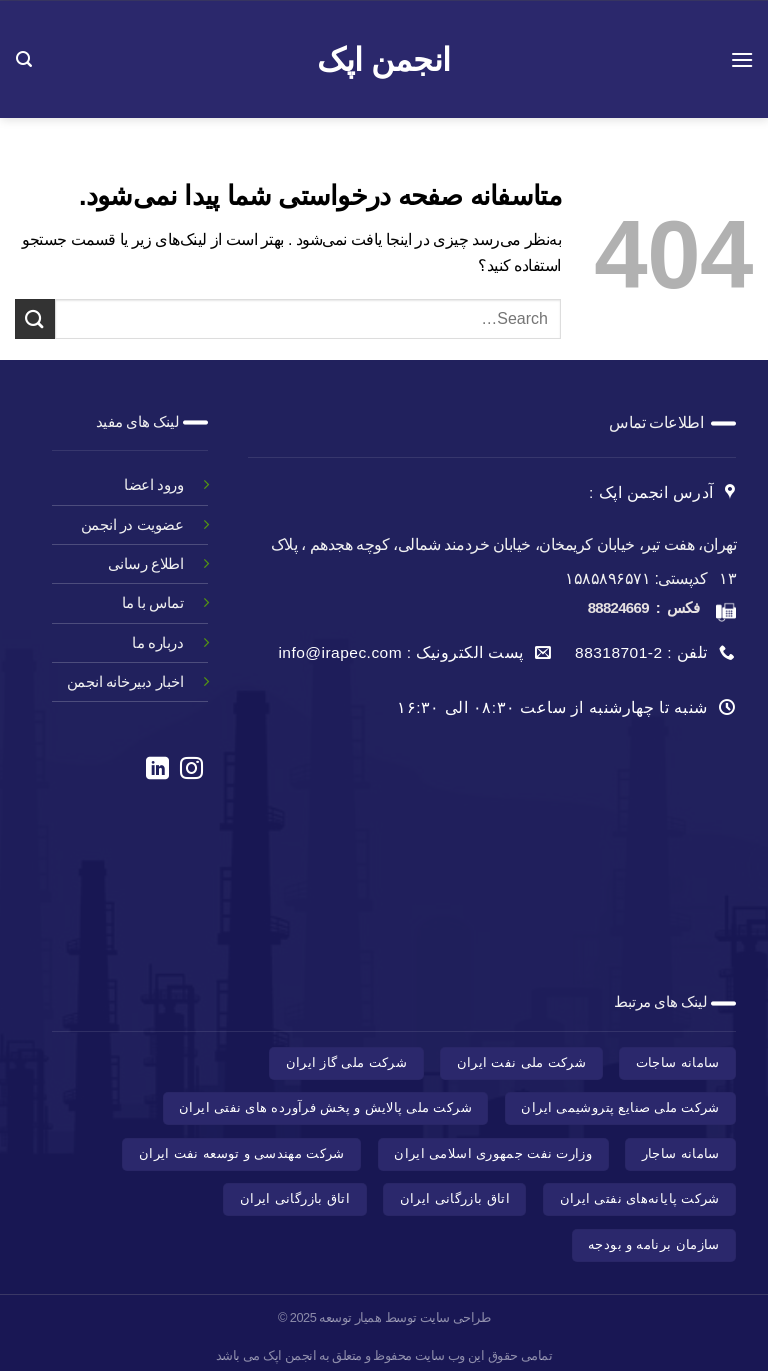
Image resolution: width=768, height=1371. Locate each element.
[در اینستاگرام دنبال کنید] (191, 770)
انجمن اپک (383, 60)
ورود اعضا (152, 484)
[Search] (23, 59)
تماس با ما (152, 602)
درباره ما (157, 642)
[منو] (741, 59)
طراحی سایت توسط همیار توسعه (404, 1317)
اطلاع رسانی (145, 563)
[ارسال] (35, 318)
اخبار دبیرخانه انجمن (125, 681)
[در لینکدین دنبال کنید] (156, 770)
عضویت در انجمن (132, 524)
